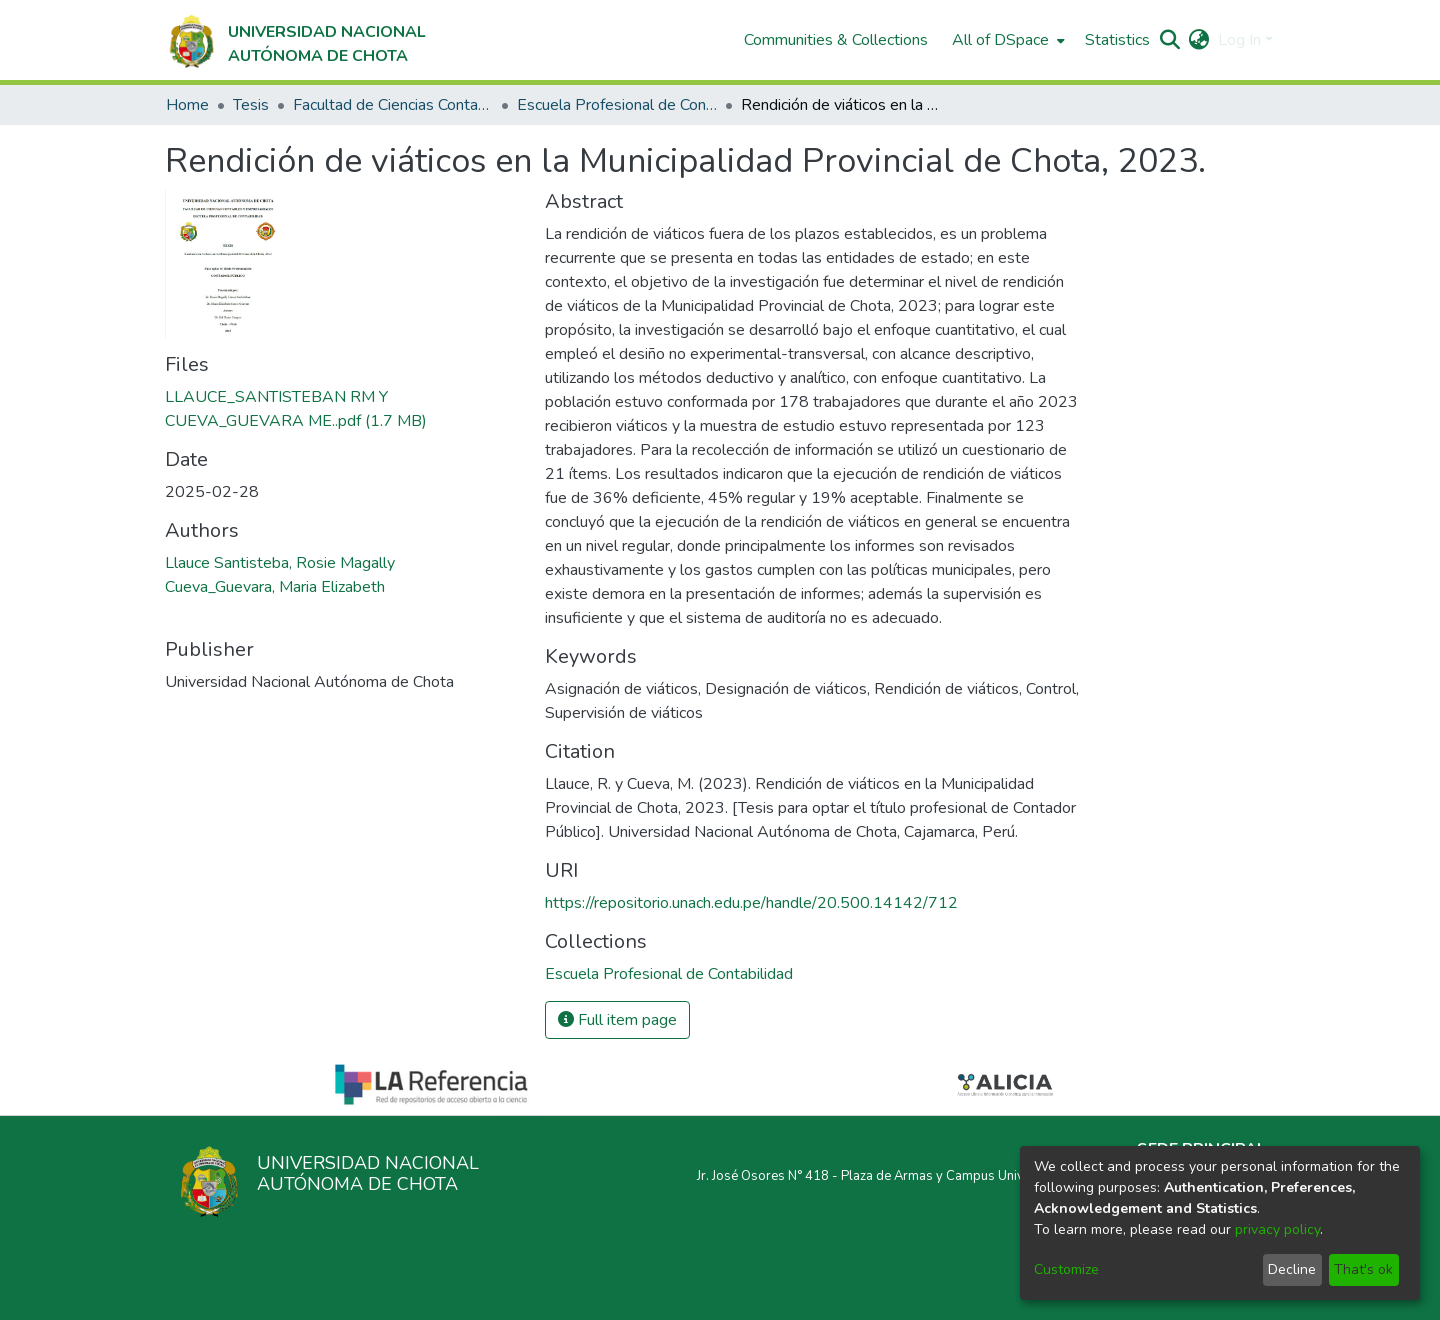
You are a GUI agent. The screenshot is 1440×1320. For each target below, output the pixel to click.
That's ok (1363, 1269)
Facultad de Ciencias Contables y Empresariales (393, 105)
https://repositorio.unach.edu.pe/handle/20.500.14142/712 (751, 903)
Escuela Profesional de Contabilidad (617, 105)
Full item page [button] (617, 1020)
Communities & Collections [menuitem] (836, 40)
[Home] (295, 40)
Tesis (251, 105)
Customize (1066, 1269)
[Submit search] (1170, 40)
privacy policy (1277, 1229)
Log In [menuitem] (1239, 40)
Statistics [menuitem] (1117, 40)
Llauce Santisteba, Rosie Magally (280, 563)
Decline (1292, 1269)
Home (187, 105)
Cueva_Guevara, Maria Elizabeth (275, 587)
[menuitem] (1006, 40)
